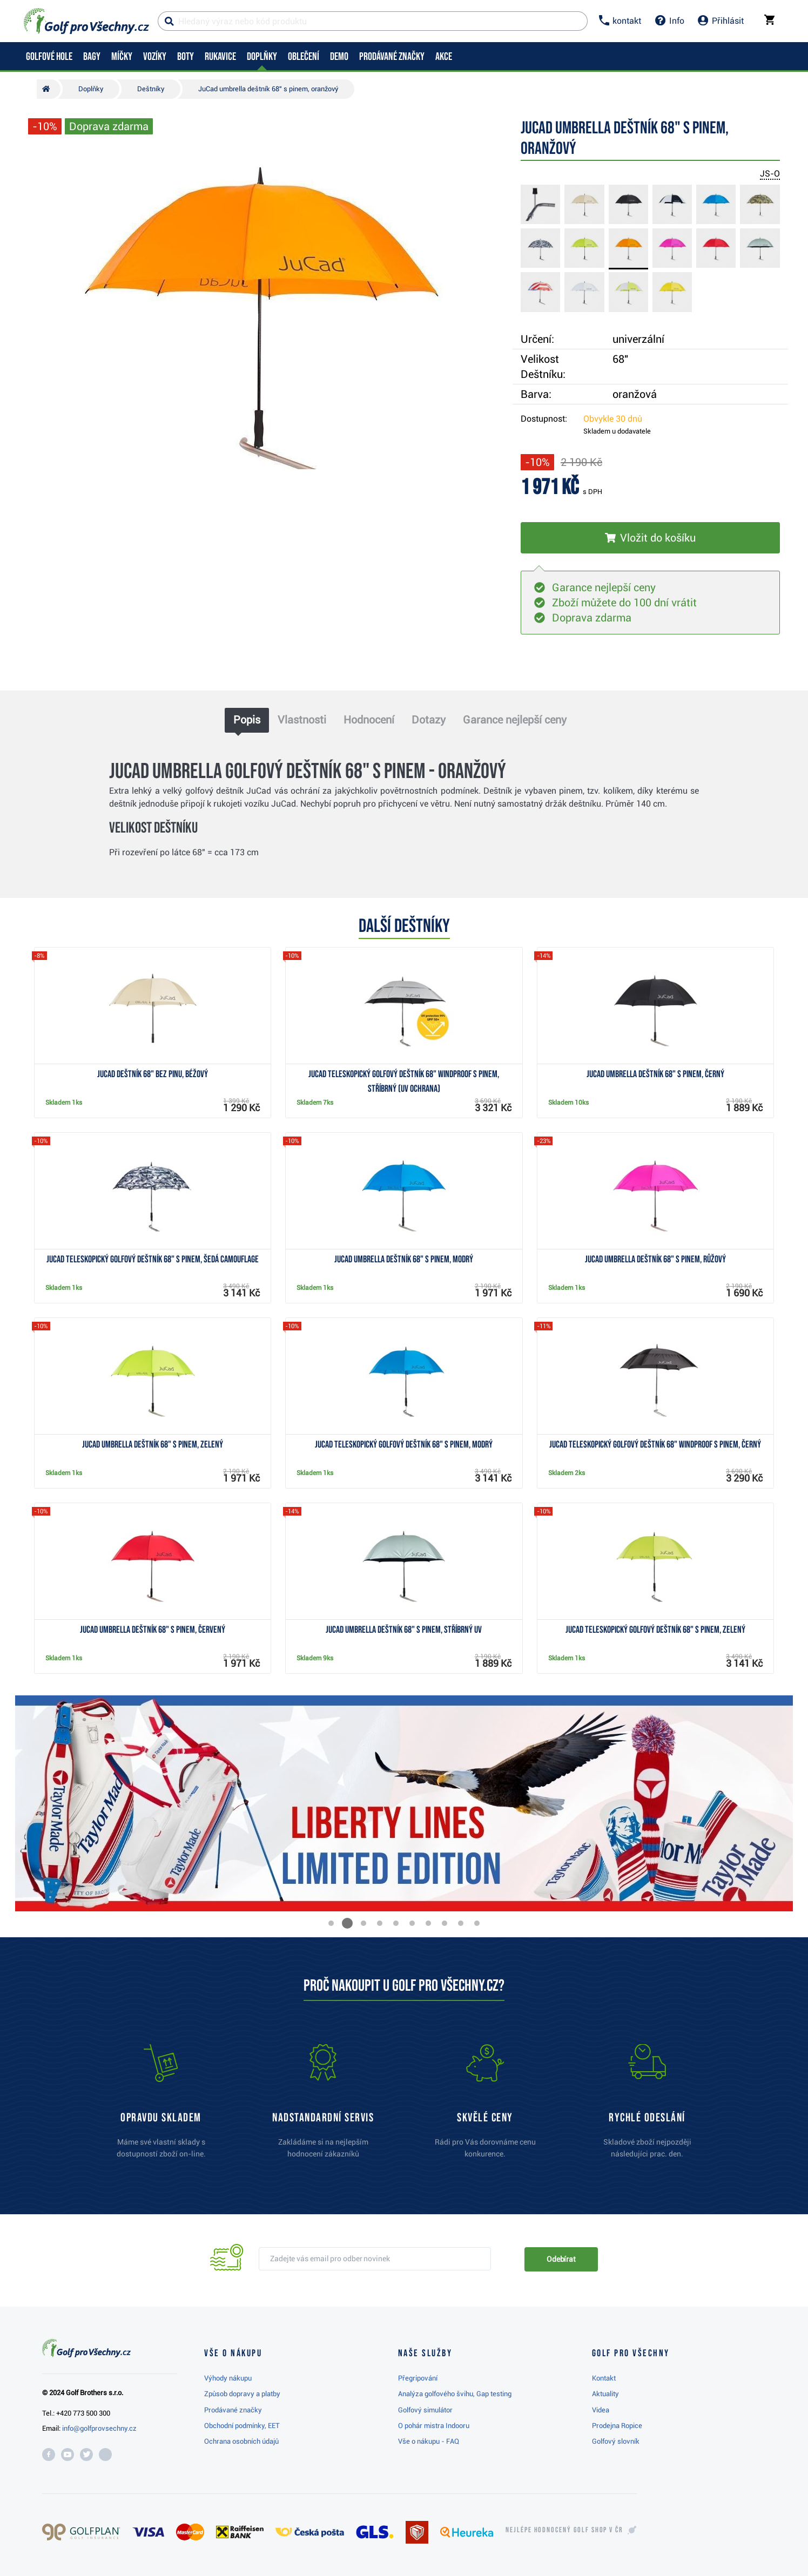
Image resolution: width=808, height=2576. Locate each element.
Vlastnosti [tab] (302, 719)
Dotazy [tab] (429, 719)
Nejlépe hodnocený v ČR (564, 2530)
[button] (331, 1923)
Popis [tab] (246, 719)
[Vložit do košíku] (650, 537)
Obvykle (612, 419)
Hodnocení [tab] (369, 719)
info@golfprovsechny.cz (99, 2428)
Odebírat (561, 2259)
